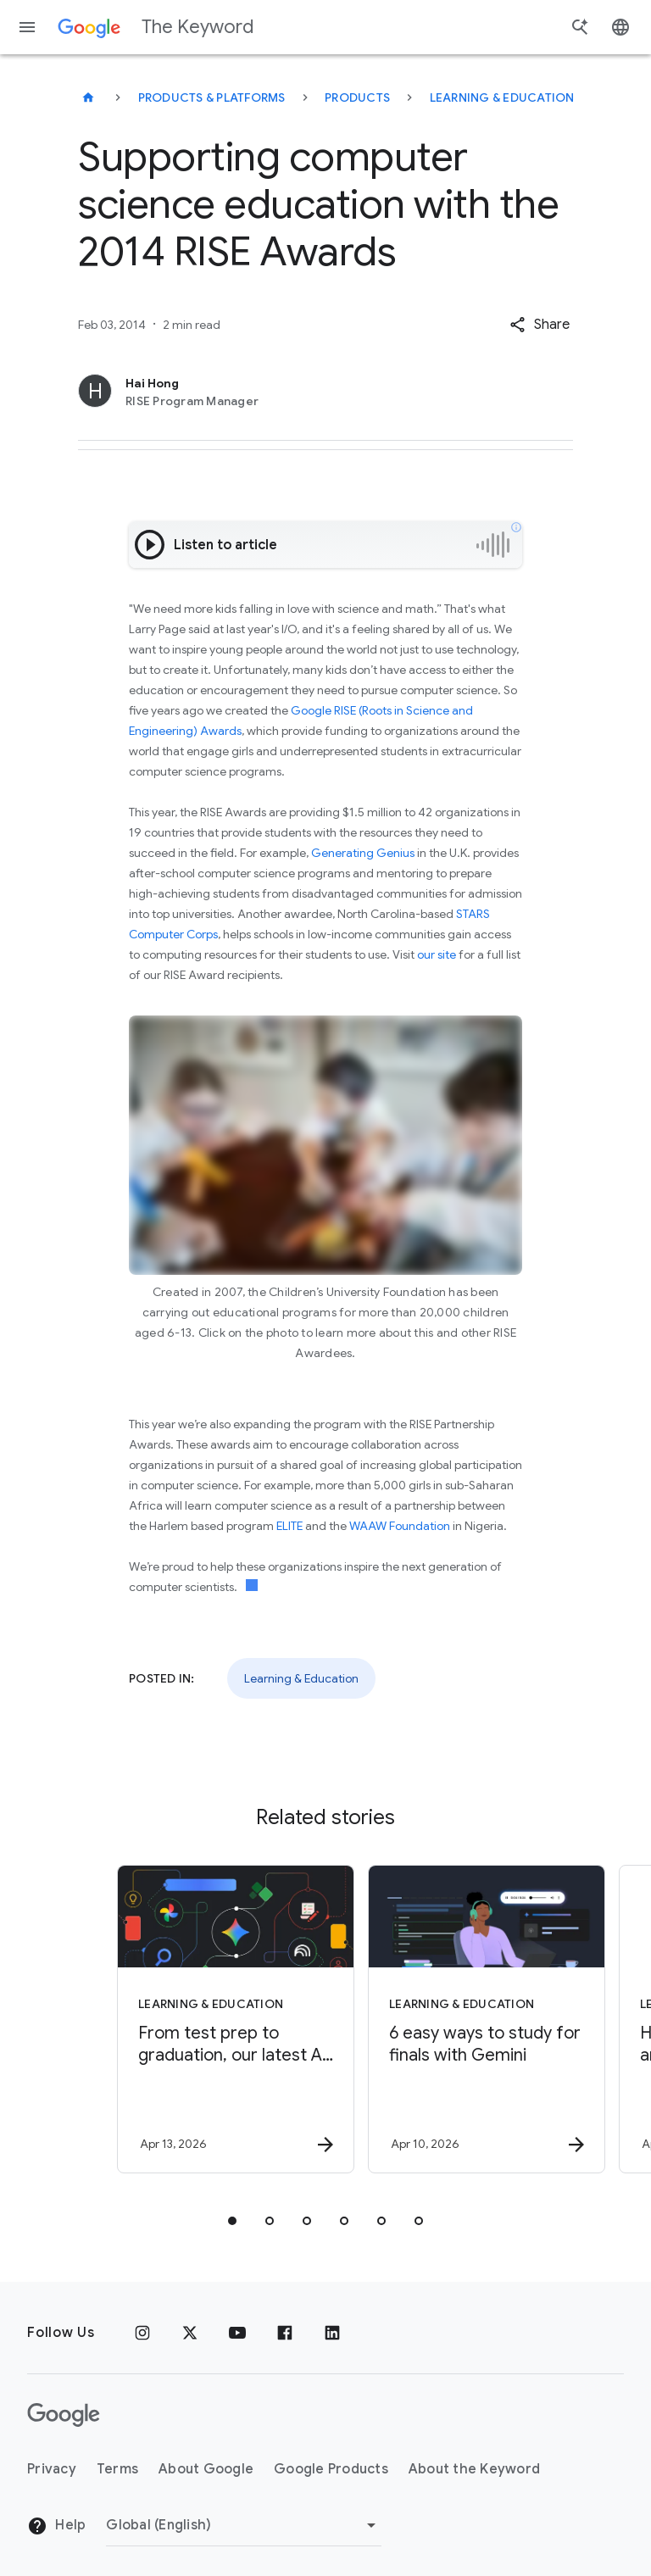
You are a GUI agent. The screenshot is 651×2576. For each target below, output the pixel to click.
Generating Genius (363, 852)
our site (436, 954)
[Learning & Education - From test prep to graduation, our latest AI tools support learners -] (198, 2019)
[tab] (232, 2220)
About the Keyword (474, 2469)
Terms (117, 2469)
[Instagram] (142, 2332)
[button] (539, 324)
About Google (206, 2469)
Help (56, 2526)
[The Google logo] (63, 2415)
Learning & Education (502, 97)
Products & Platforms (212, 97)
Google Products (331, 2469)
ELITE (289, 1525)
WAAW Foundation (399, 1525)
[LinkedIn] (332, 2332)
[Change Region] (243, 2525)
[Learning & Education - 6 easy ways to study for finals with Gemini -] (449, 2019)
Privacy (51, 2469)
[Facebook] (284, 2332)
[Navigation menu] (27, 27)
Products (357, 97)
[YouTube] (237, 2332)
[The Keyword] (88, 97)
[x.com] (190, 2332)
